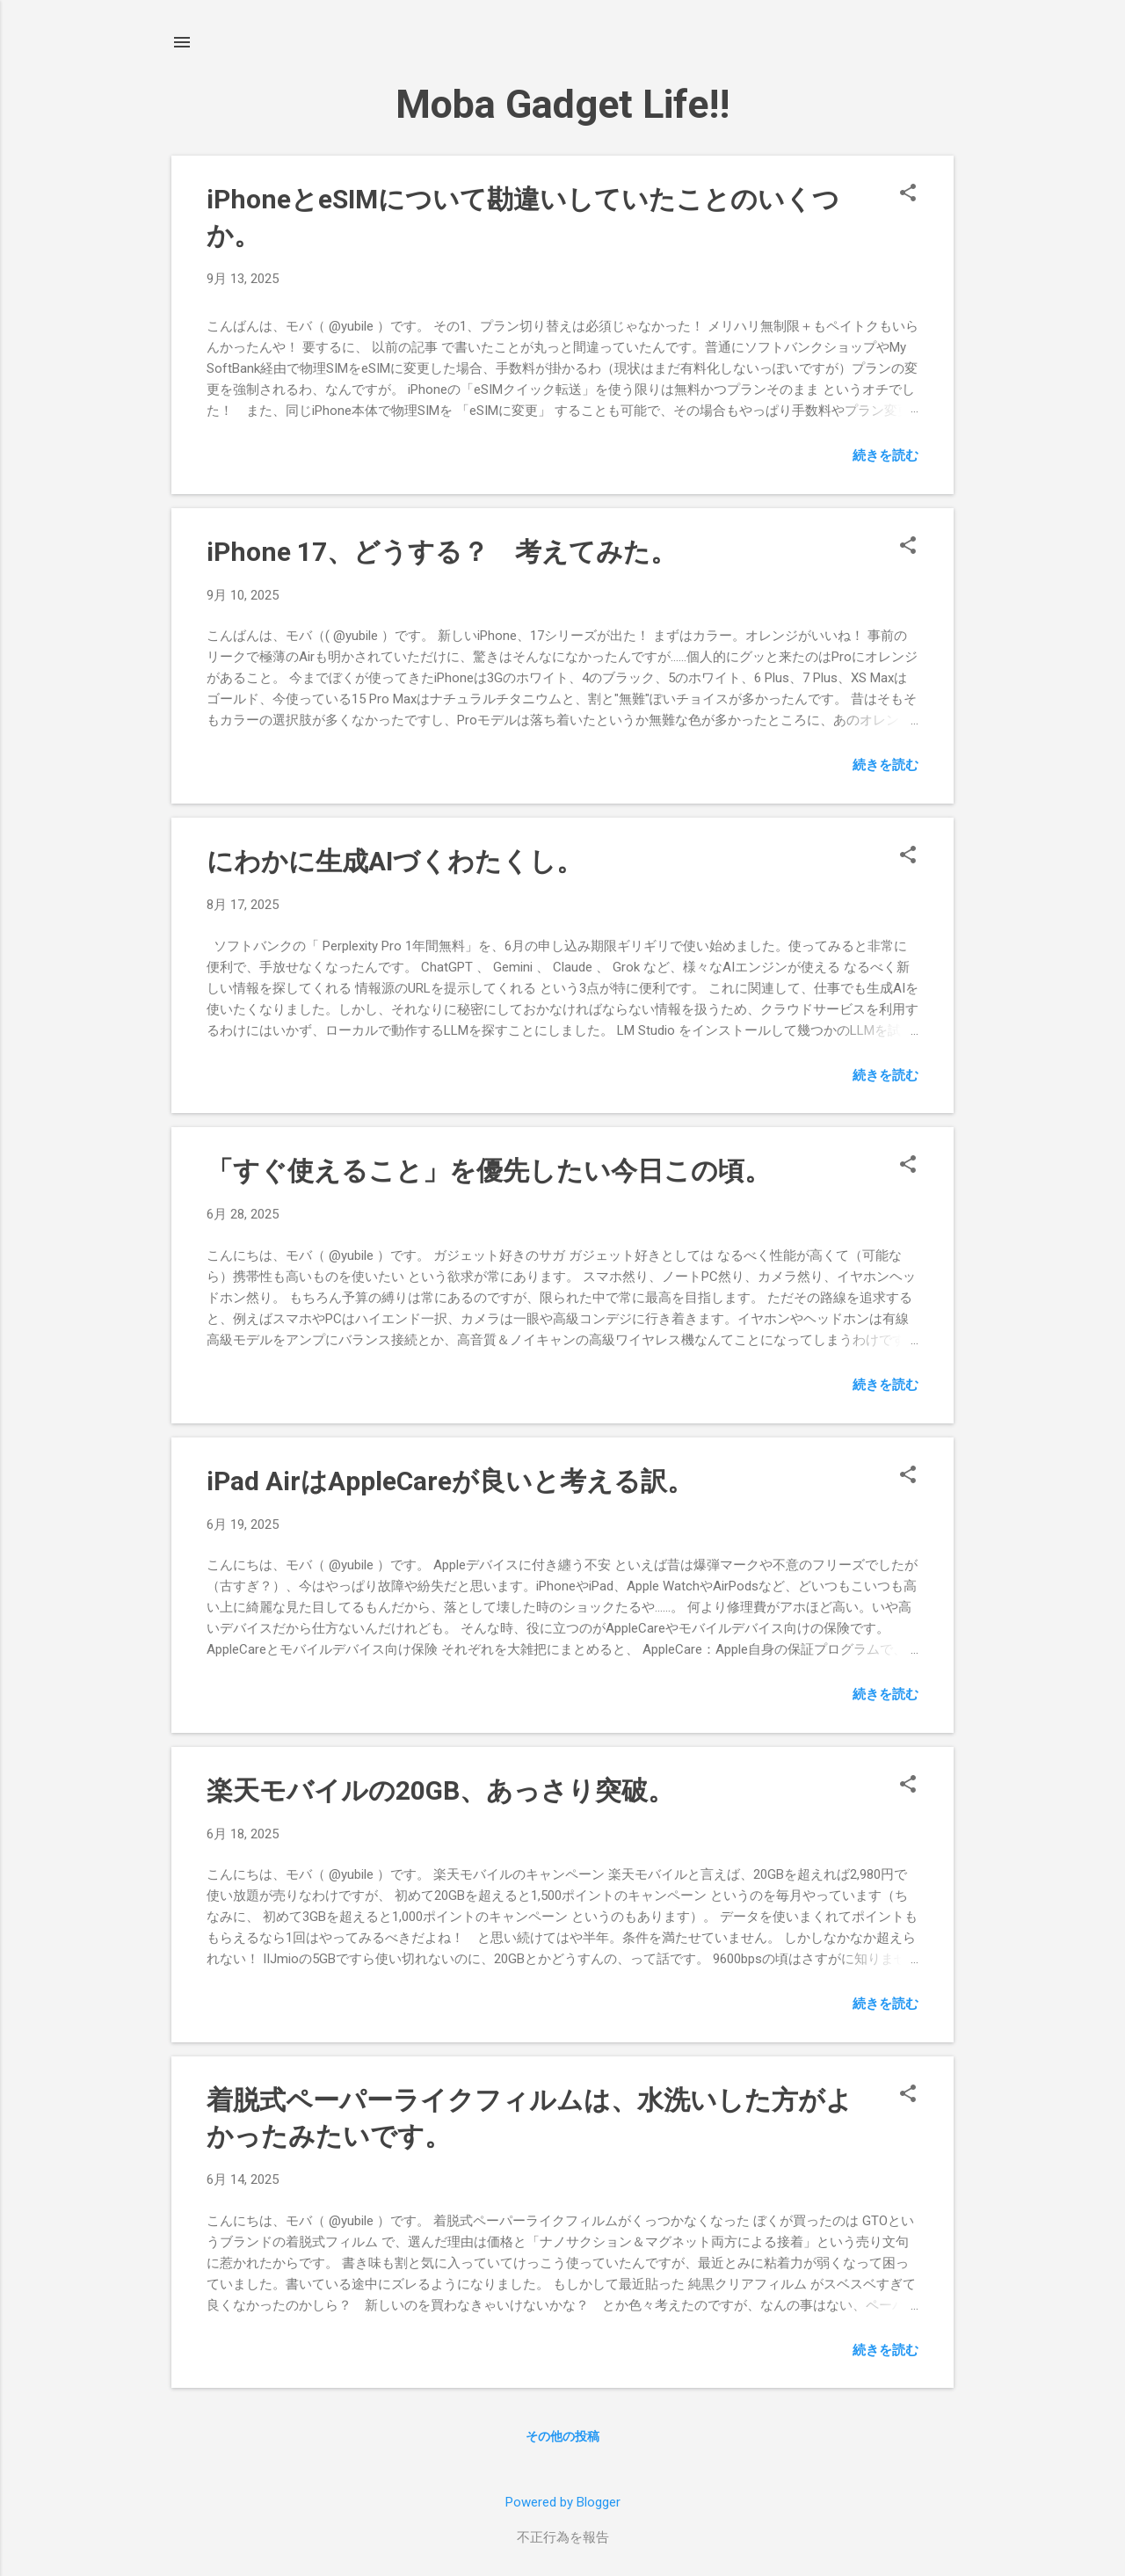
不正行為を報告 (563, 2537)
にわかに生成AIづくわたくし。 (395, 861)
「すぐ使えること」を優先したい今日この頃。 (489, 1170)
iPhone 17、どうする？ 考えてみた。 (442, 551)
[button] (907, 194)
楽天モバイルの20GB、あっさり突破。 (440, 1790)
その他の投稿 (562, 2436)
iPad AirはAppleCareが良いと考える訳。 (450, 1481)
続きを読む (885, 455)
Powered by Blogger (563, 2502)
